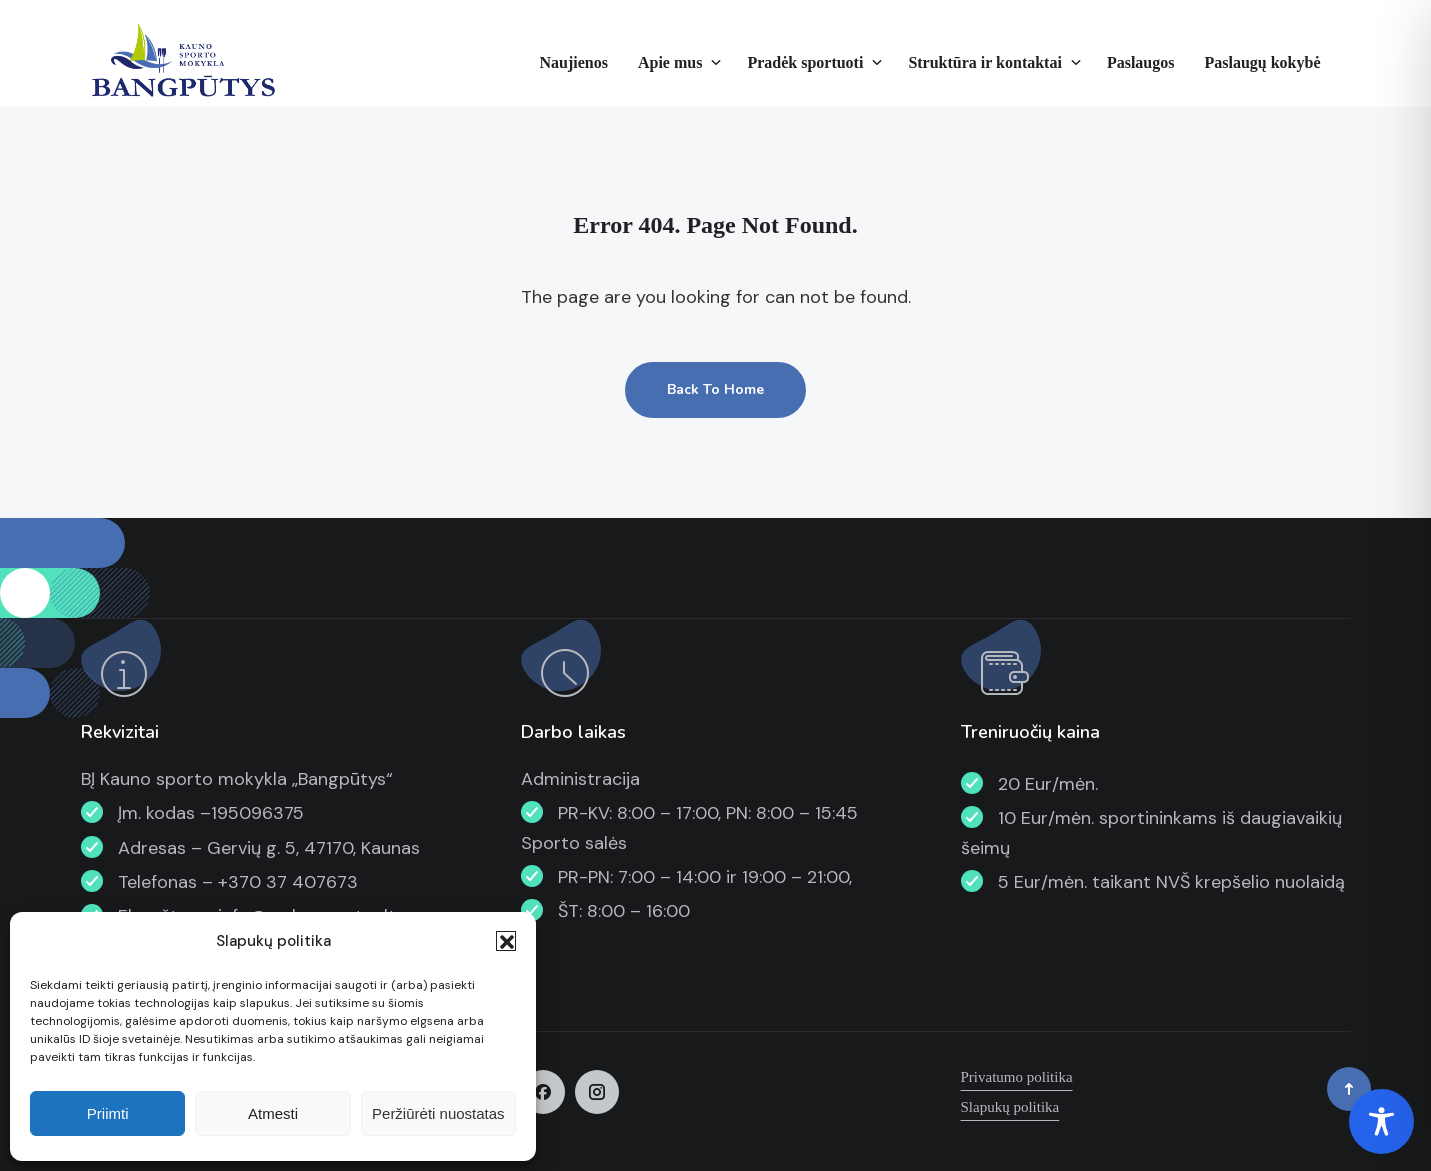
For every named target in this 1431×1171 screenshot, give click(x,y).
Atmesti (273, 1113)
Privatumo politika (1017, 1077)
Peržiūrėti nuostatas (438, 1113)
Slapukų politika (1010, 1107)
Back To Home (715, 389)
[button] (506, 941)
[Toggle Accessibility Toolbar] (1381, 1121)
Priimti (108, 1113)
